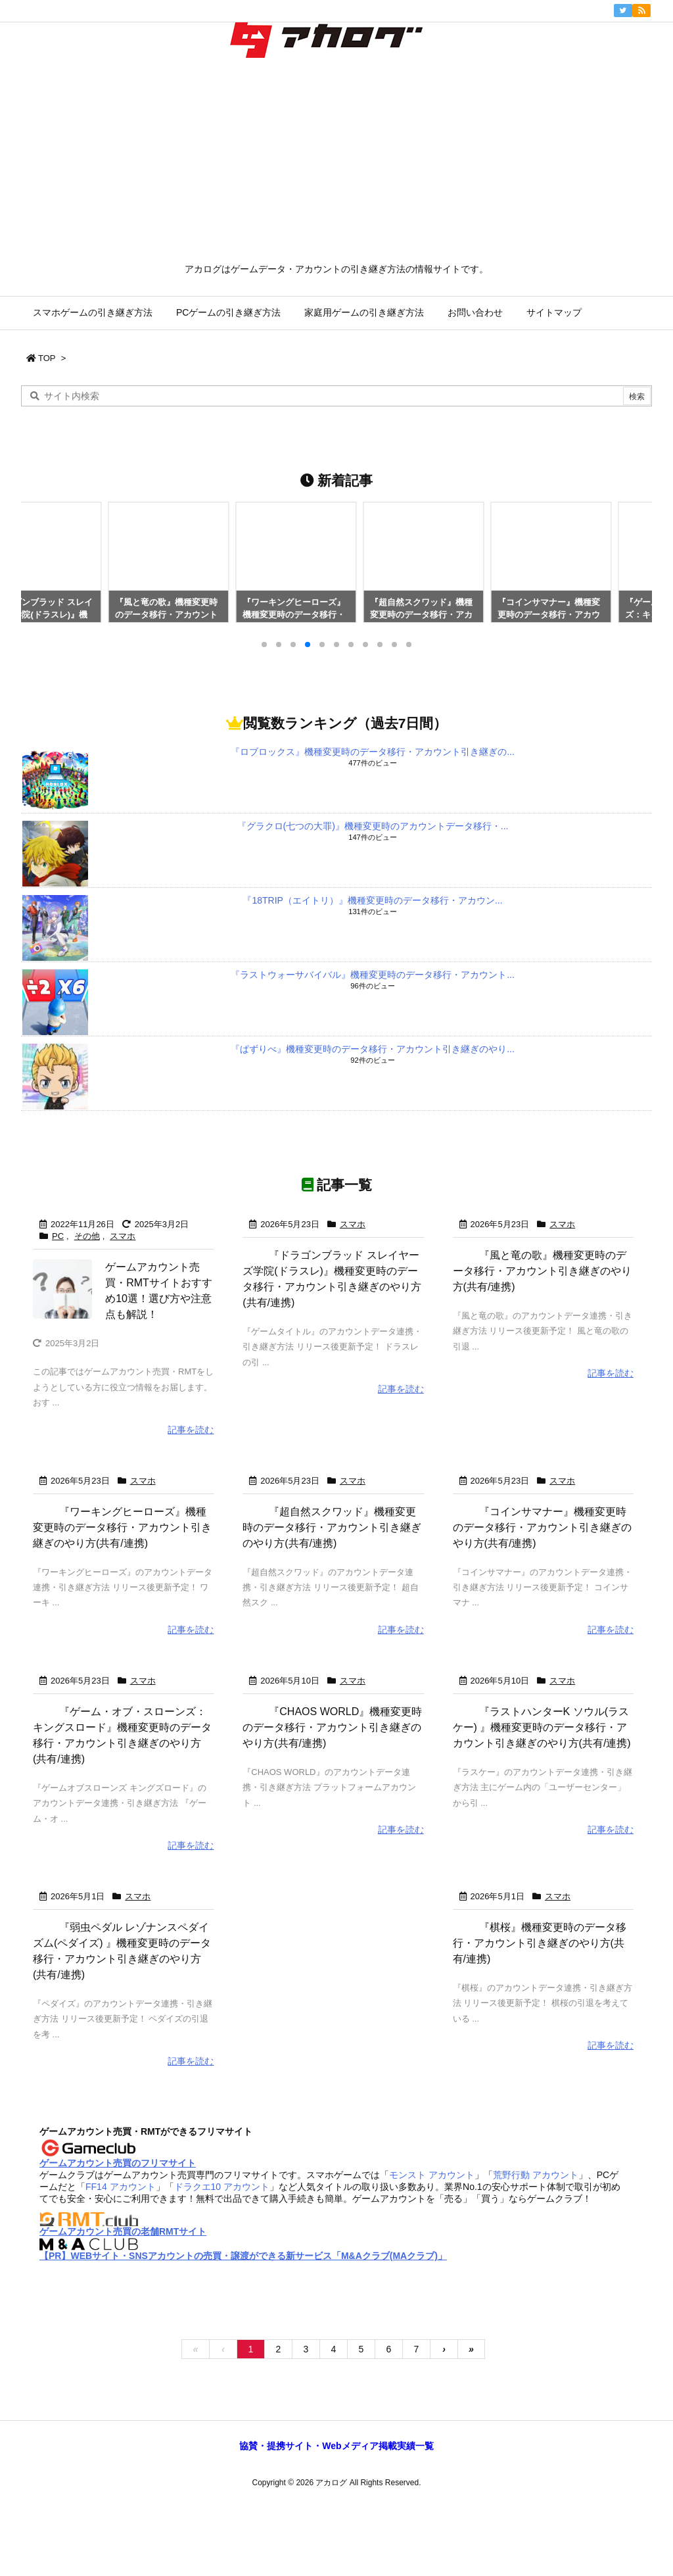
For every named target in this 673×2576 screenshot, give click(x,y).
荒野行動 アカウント (535, 2269)
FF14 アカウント (120, 2281)
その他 (87, 1236)
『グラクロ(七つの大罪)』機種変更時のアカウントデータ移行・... (373, 826)
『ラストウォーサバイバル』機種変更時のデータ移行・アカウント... (373, 974)
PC (58, 1236)
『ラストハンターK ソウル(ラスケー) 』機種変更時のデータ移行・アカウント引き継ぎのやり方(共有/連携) (577, 1774)
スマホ (122, 1236)
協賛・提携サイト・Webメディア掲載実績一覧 (336, 2540)
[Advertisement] (336, 164)
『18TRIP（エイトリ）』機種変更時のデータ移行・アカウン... (372, 900)
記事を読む (191, 1429)
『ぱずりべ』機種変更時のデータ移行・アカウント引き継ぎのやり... (373, 1049)
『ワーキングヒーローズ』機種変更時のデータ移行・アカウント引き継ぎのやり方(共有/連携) (157, 1542)
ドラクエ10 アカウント (221, 2281)
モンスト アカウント (432, 2269)
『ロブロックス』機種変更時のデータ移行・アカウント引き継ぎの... (373, 751)
